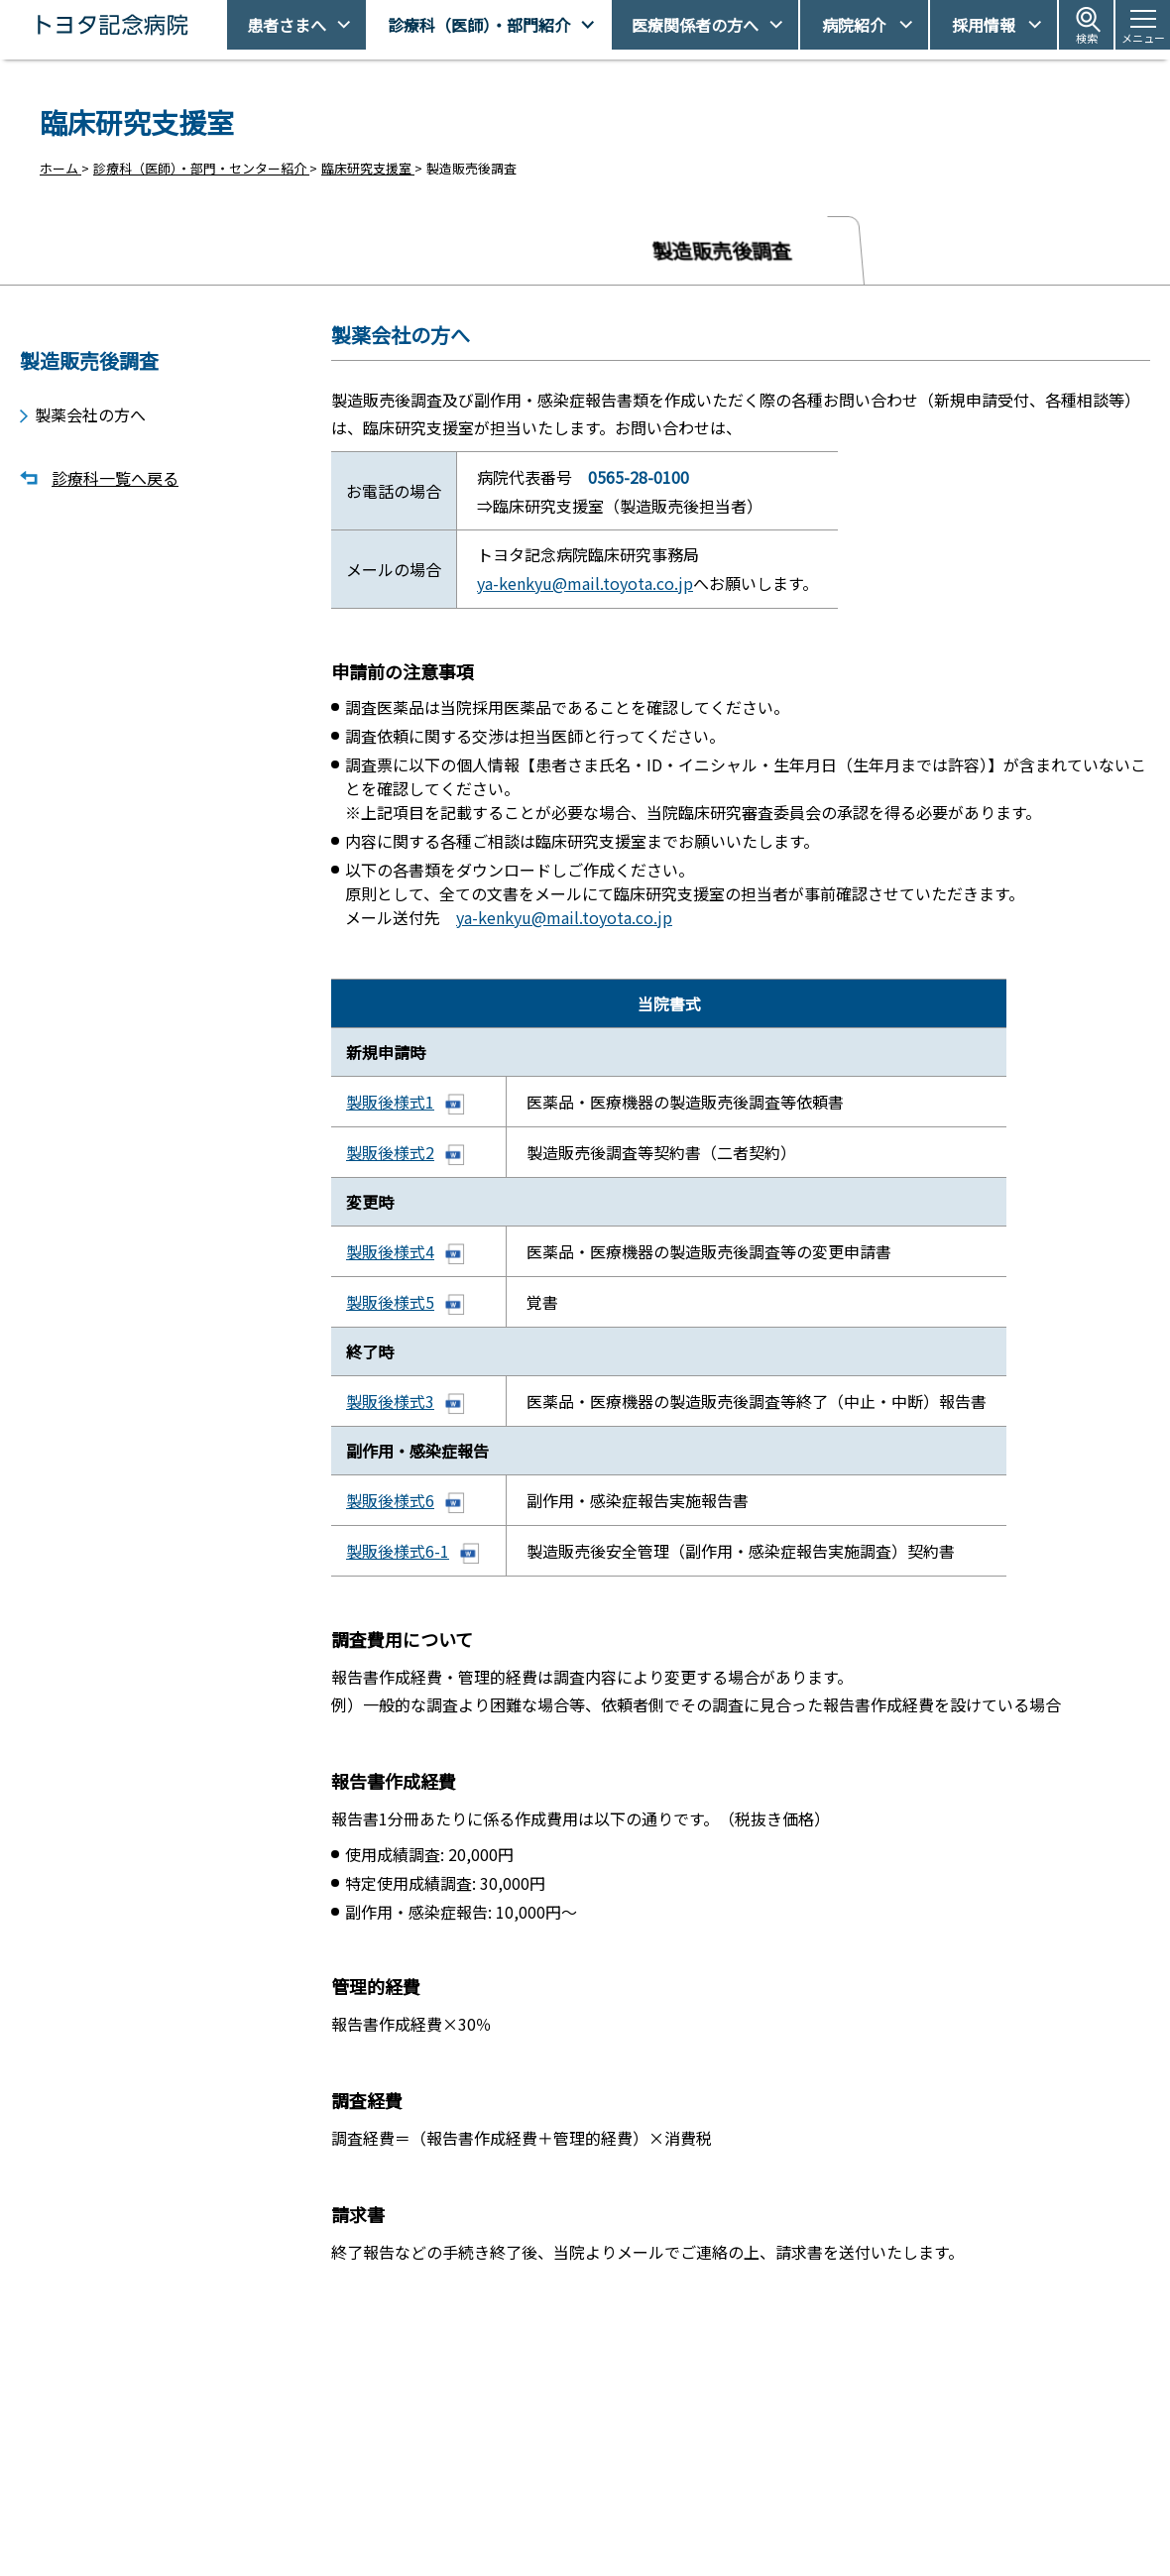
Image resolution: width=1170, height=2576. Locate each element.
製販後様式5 (390, 1307)
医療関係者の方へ (695, 25)
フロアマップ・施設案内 (588, 2546)
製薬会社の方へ (90, 407)
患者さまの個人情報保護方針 (875, 2546)
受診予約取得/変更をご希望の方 (610, 2478)
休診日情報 (550, 2512)
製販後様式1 (390, 1104)
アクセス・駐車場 (842, 2478)
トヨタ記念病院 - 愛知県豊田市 (224, 25)
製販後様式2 (390, 1155)
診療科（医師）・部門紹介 (479, 25)
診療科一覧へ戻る (115, 471)
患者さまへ (286, 25)
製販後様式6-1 (397, 1560)
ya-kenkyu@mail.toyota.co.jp (585, 582)
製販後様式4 (390, 1256)
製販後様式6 (390, 1509)
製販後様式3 (390, 1408)
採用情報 (983, 25)
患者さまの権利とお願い (862, 2512)
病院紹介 (853, 25)
